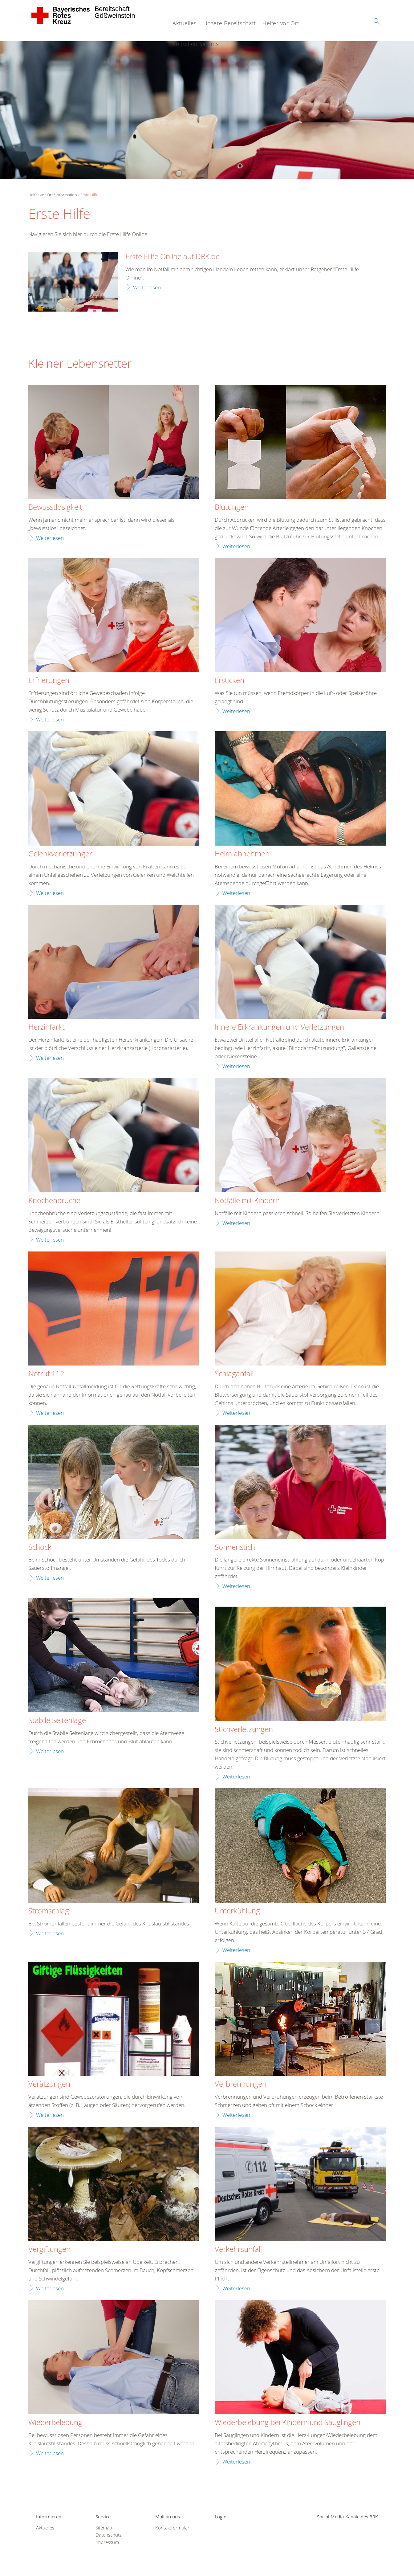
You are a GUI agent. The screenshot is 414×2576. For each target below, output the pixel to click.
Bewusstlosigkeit (55, 507)
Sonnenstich (235, 1547)
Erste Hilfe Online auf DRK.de (172, 256)
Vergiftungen (49, 2249)
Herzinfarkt (46, 1027)
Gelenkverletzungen (61, 854)
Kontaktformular (172, 2528)
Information (66, 195)
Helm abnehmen (242, 854)
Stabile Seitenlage (57, 1720)
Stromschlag (48, 1911)
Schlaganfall (234, 1373)
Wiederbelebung (55, 2422)
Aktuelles (184, 23)
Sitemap (103, 2528)
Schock (39, 1547)
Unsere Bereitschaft (229, 23)
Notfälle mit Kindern (247, 1200)
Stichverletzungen (244, 1729)
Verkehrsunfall (238, 2249)
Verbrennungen (240, 2084)
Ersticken (229, 680)
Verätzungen (49, 2084)
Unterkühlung (237, 1911)
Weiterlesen (147, 287)
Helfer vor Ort (280, 23)
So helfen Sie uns (195, 43)
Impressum (107, 2542)
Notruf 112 (46, 1373)
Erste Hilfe (89, 195)
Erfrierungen (48, 680)
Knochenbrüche (54, 1200)
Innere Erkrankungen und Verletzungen (279, 1027)
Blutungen (232, 507)
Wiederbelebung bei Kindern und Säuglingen (287, 2422)
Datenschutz (108, 2535)
